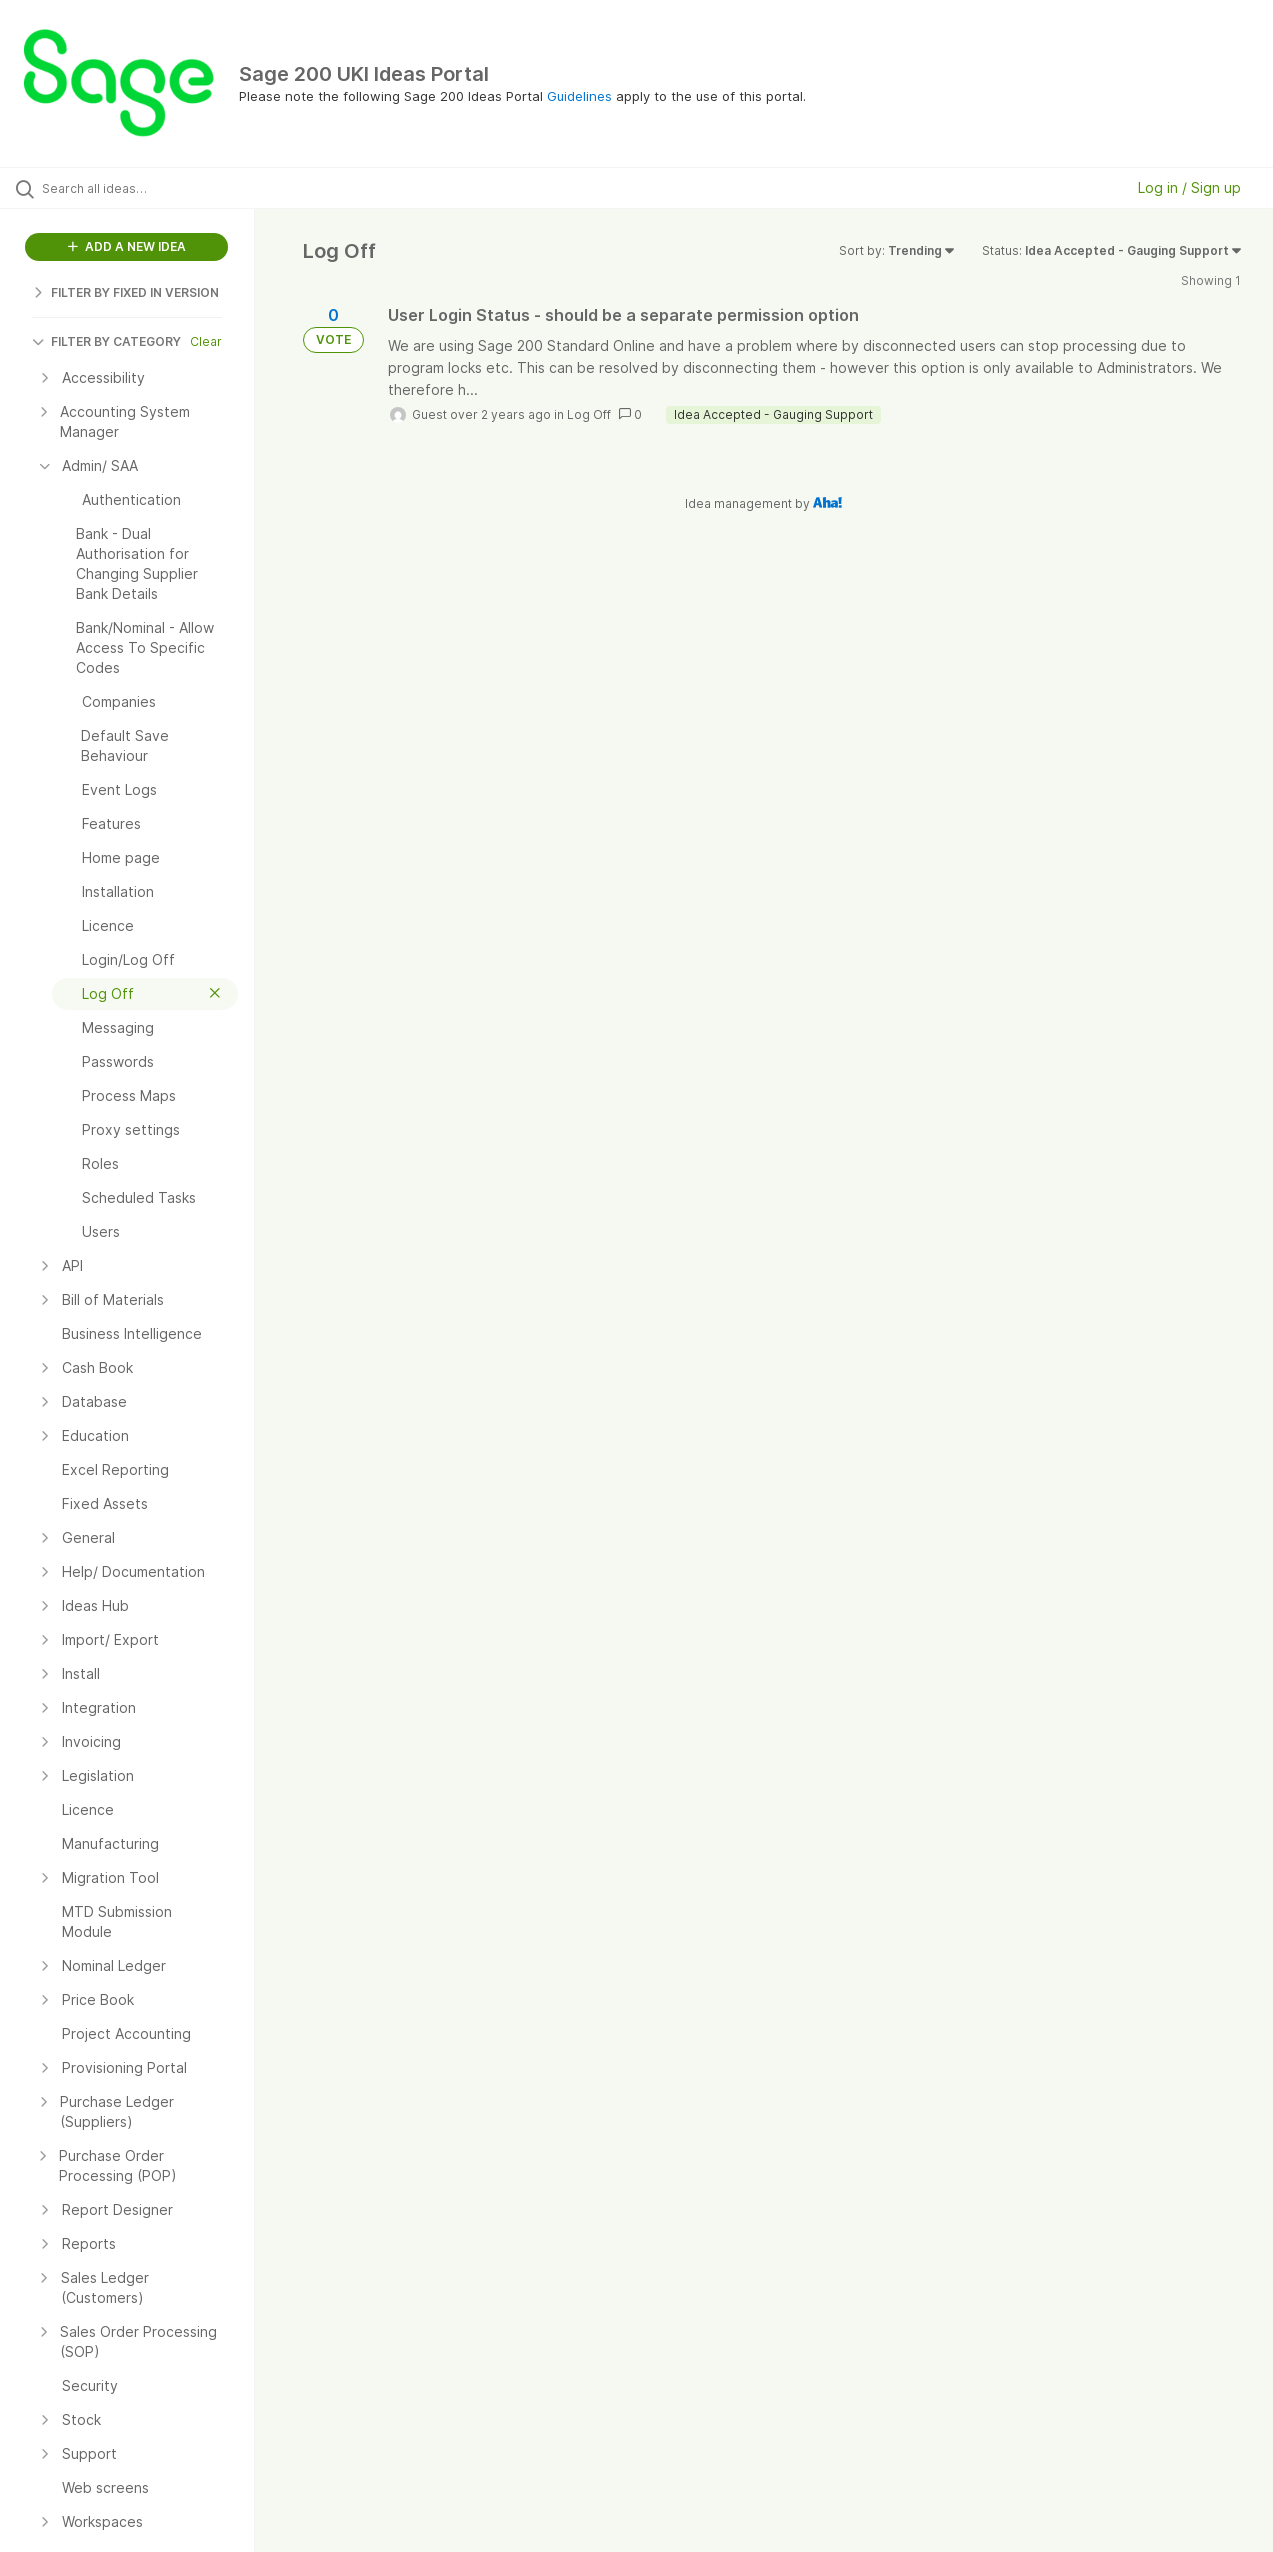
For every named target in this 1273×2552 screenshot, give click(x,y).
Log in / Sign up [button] (1189, 187)
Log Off (589, 414)
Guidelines (579, 96)
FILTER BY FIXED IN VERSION (125, 292)
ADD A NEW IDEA (127, 246)
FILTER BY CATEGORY (106, 341)
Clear (206, 341)
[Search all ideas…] (152, 188)
